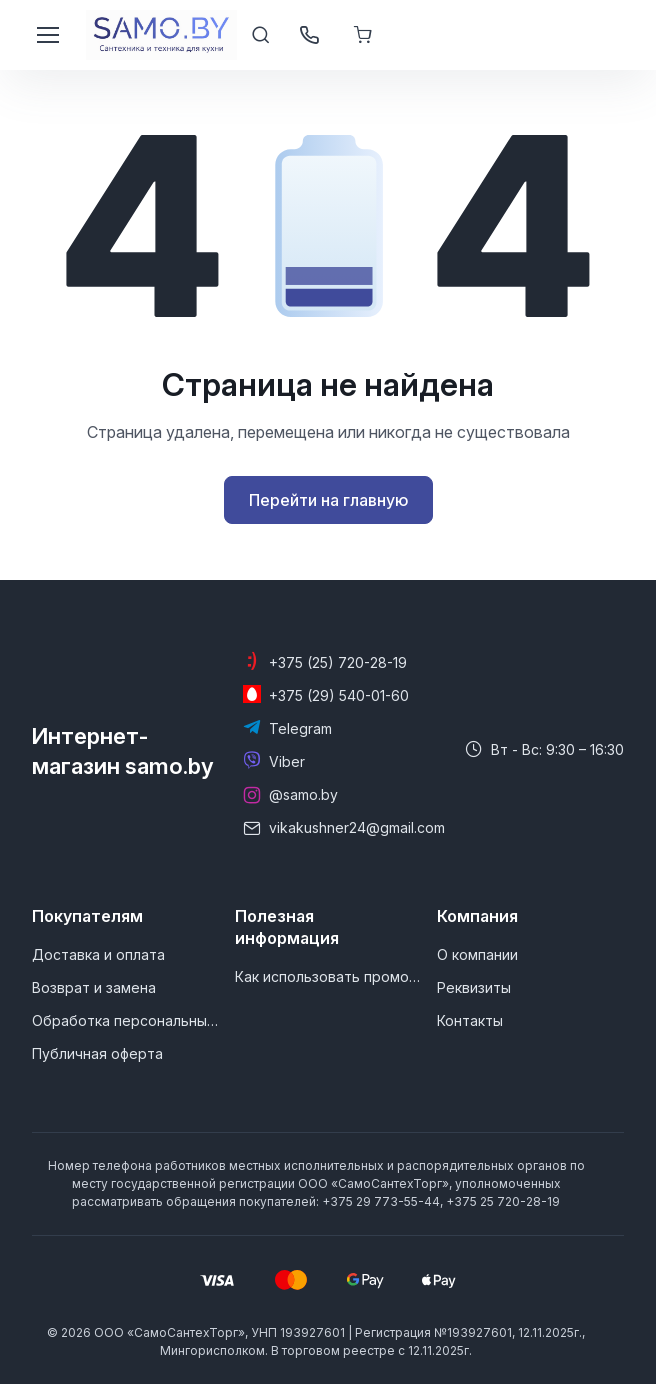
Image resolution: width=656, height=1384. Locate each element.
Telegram (300, 728)
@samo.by (303, 794)
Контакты (470, 1020)
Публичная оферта (97, 1053)
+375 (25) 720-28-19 (338, 662)
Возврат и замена (94, 987)
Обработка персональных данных (125, 1020)
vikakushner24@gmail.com (357, 827)
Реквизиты (474, 987)
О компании (477, 954)
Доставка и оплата (98, 954)
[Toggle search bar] (261, 35)
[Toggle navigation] (47, 35)
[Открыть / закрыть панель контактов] (309, 35)
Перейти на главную (328, 500)
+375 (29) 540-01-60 (339, 695)
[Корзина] (365, 35)
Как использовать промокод (328, 976)
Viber (287, 761)
